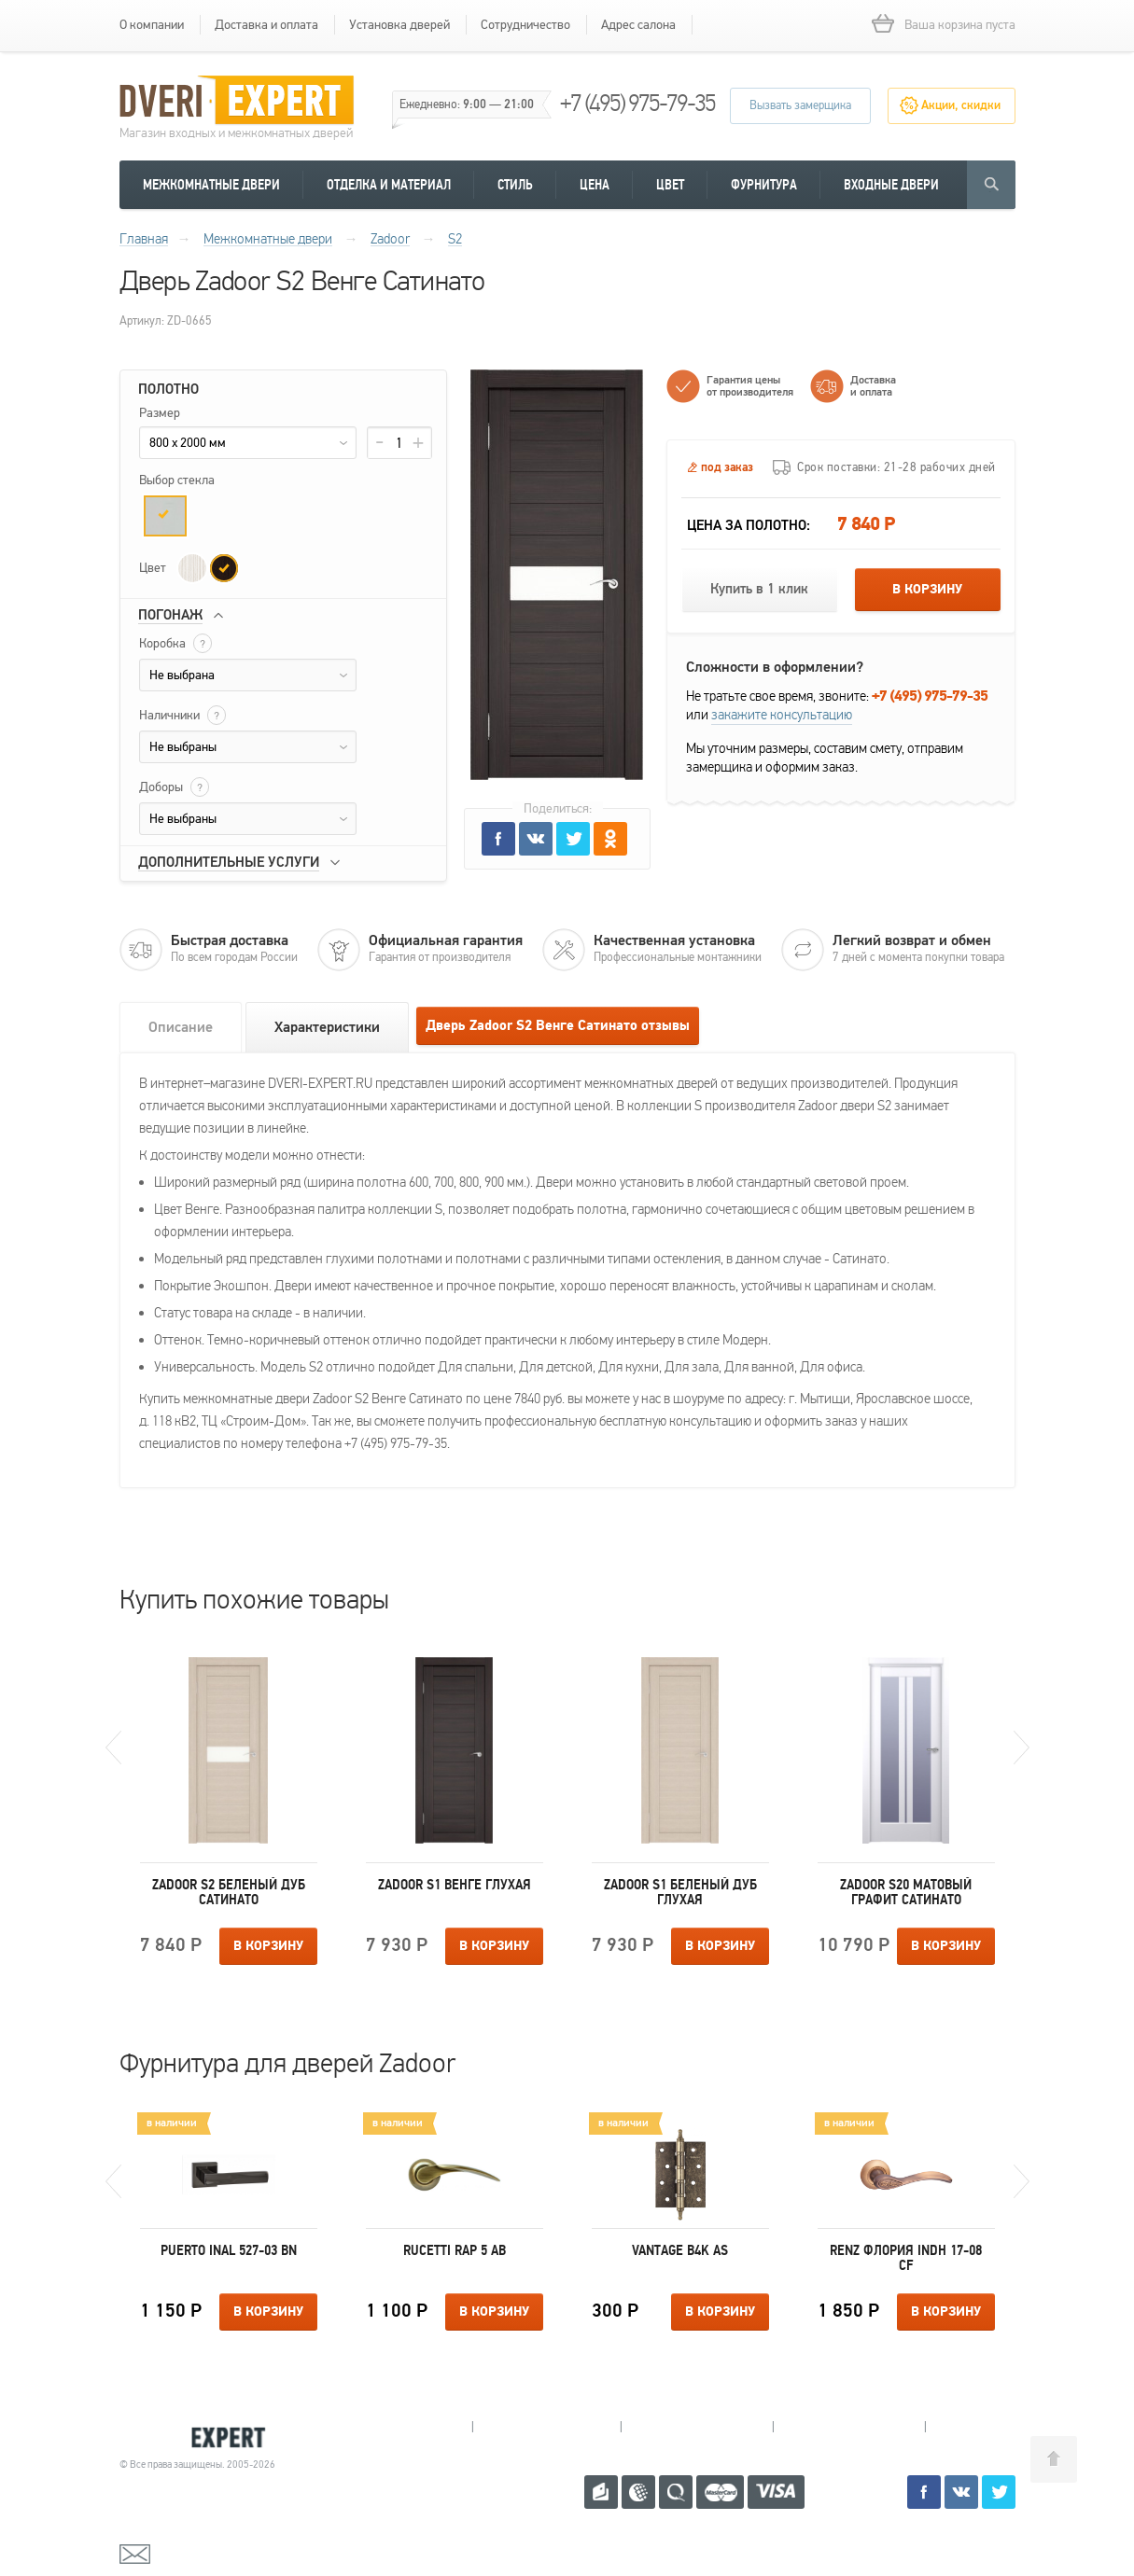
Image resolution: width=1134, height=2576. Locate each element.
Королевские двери (199, 2437)
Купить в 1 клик (759, 589)
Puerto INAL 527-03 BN (229, 2250)
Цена (594, 184)
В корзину (927, 589)
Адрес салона (638, 25)
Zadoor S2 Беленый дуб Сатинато (228, 1892)
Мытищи (398, 2426)
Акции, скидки (961, 105)
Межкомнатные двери (211, 184)
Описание (180, 1027)
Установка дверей (399, 25)
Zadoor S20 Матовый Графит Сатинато (906, 1892)
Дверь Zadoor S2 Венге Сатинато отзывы (558, 1026)
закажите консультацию (781, 714)
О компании (151, 25)
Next (1021, 1747)
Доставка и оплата (266, 25)
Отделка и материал (389, 184)
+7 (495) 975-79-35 (637, 103)
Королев (546, 2426)
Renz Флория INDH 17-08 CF (906, 2258)
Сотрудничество (525, 25)
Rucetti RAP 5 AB (454, 2250)
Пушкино (697, 2426)
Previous (113, 1747)
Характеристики (327, 1027)
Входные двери (891, 184)
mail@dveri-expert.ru (212, 2552)
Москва (996, 2426)
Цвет (670, 184)
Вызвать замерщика (800, 105)
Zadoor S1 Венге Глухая (454, 1884)
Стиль (515, 184)
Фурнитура (764, 184)
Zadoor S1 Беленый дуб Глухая (680, 1892)
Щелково (849, 2426)
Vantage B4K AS (680, 2250)
